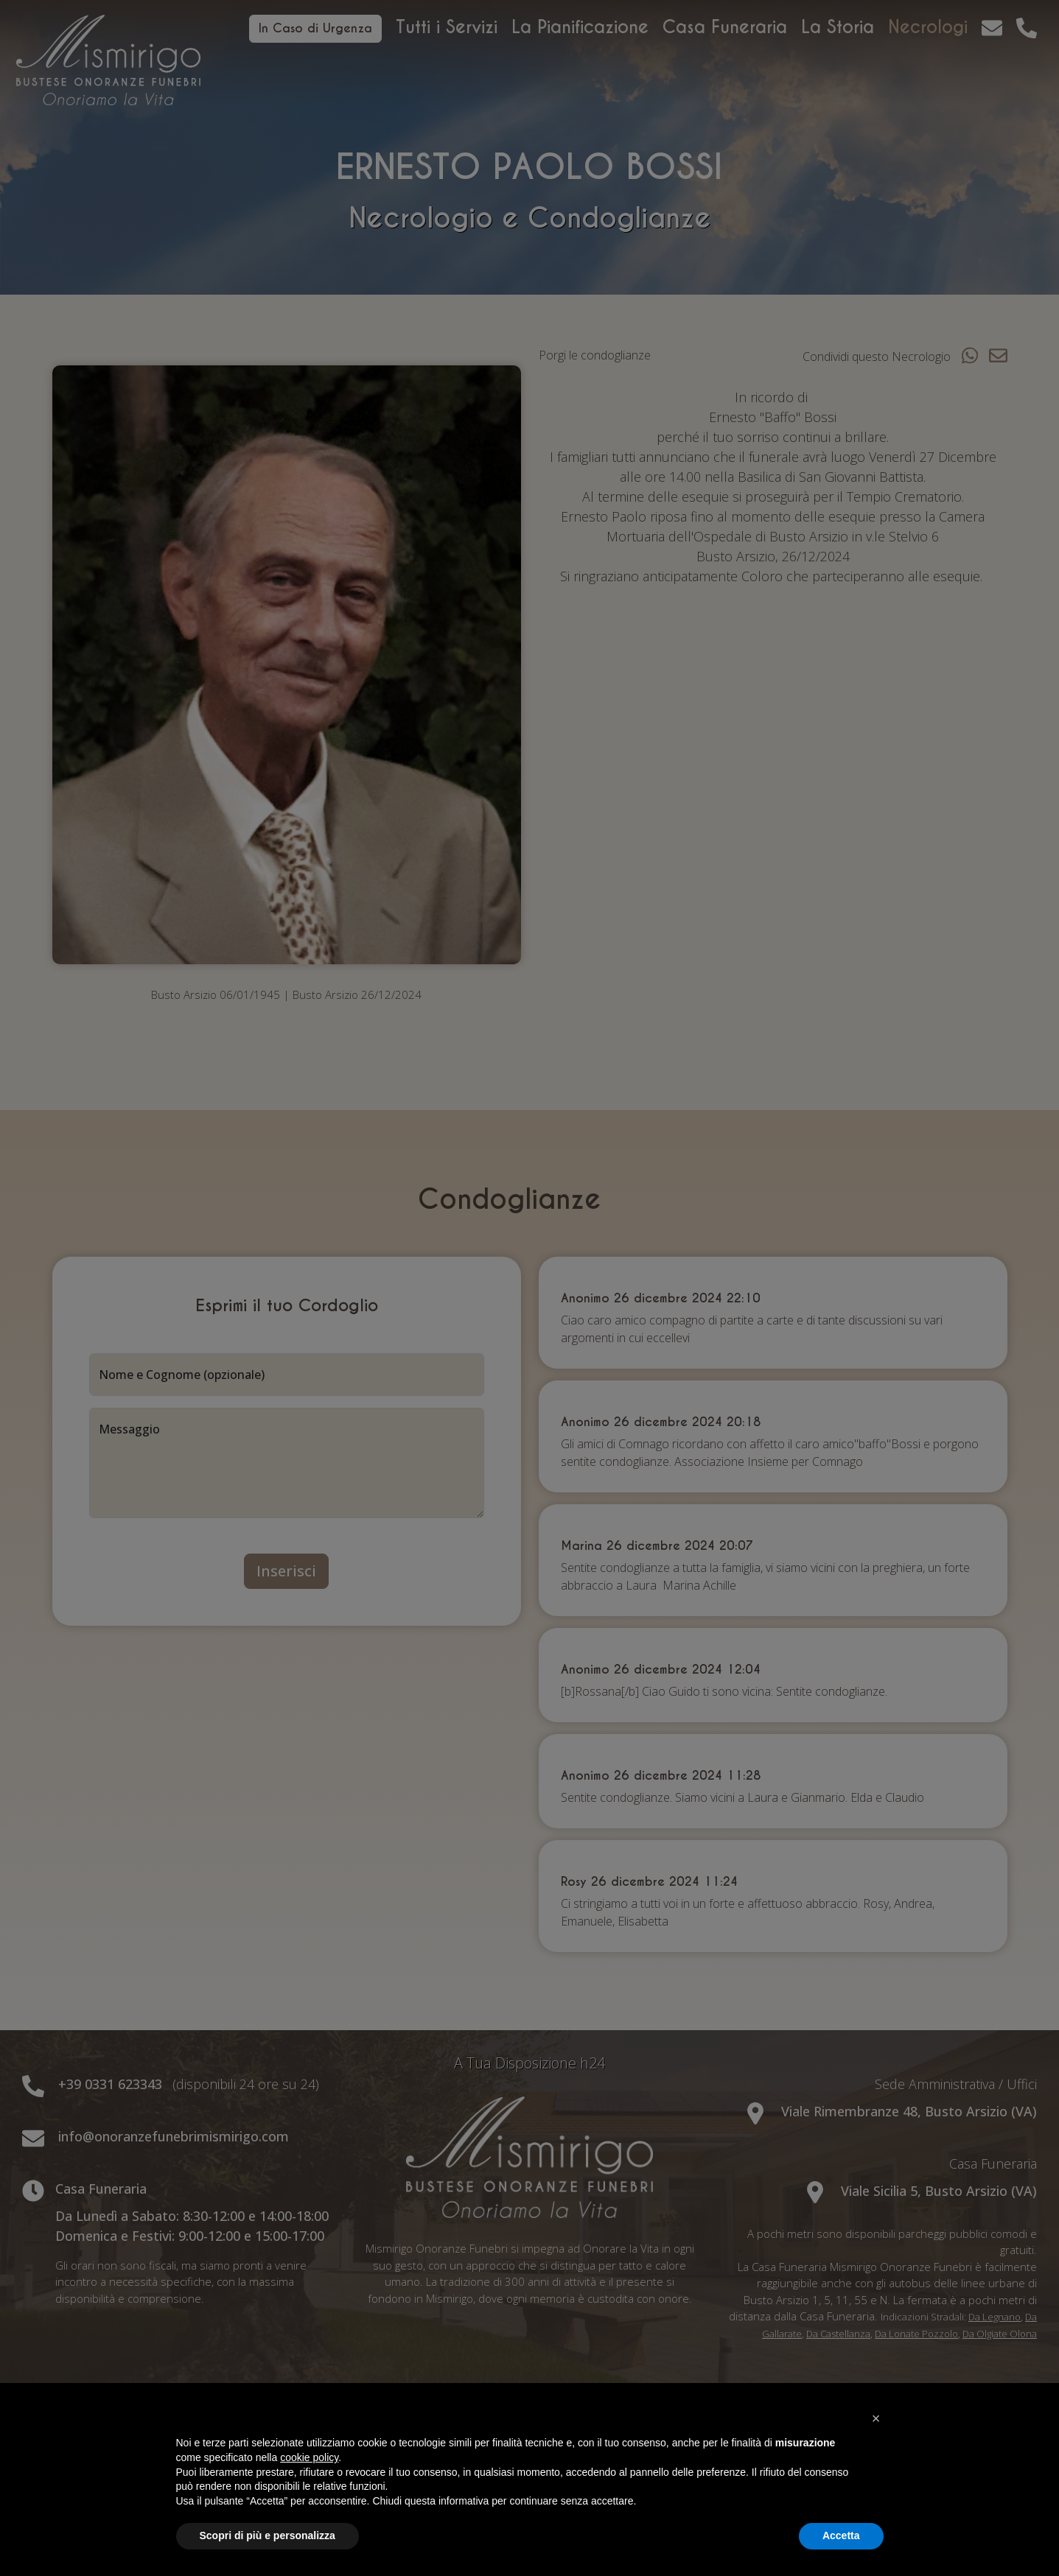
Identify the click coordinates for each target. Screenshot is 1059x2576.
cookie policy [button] (309, 2457)
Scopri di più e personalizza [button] (267, 2535)
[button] (876, 2418)
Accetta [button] (841, 2535)
